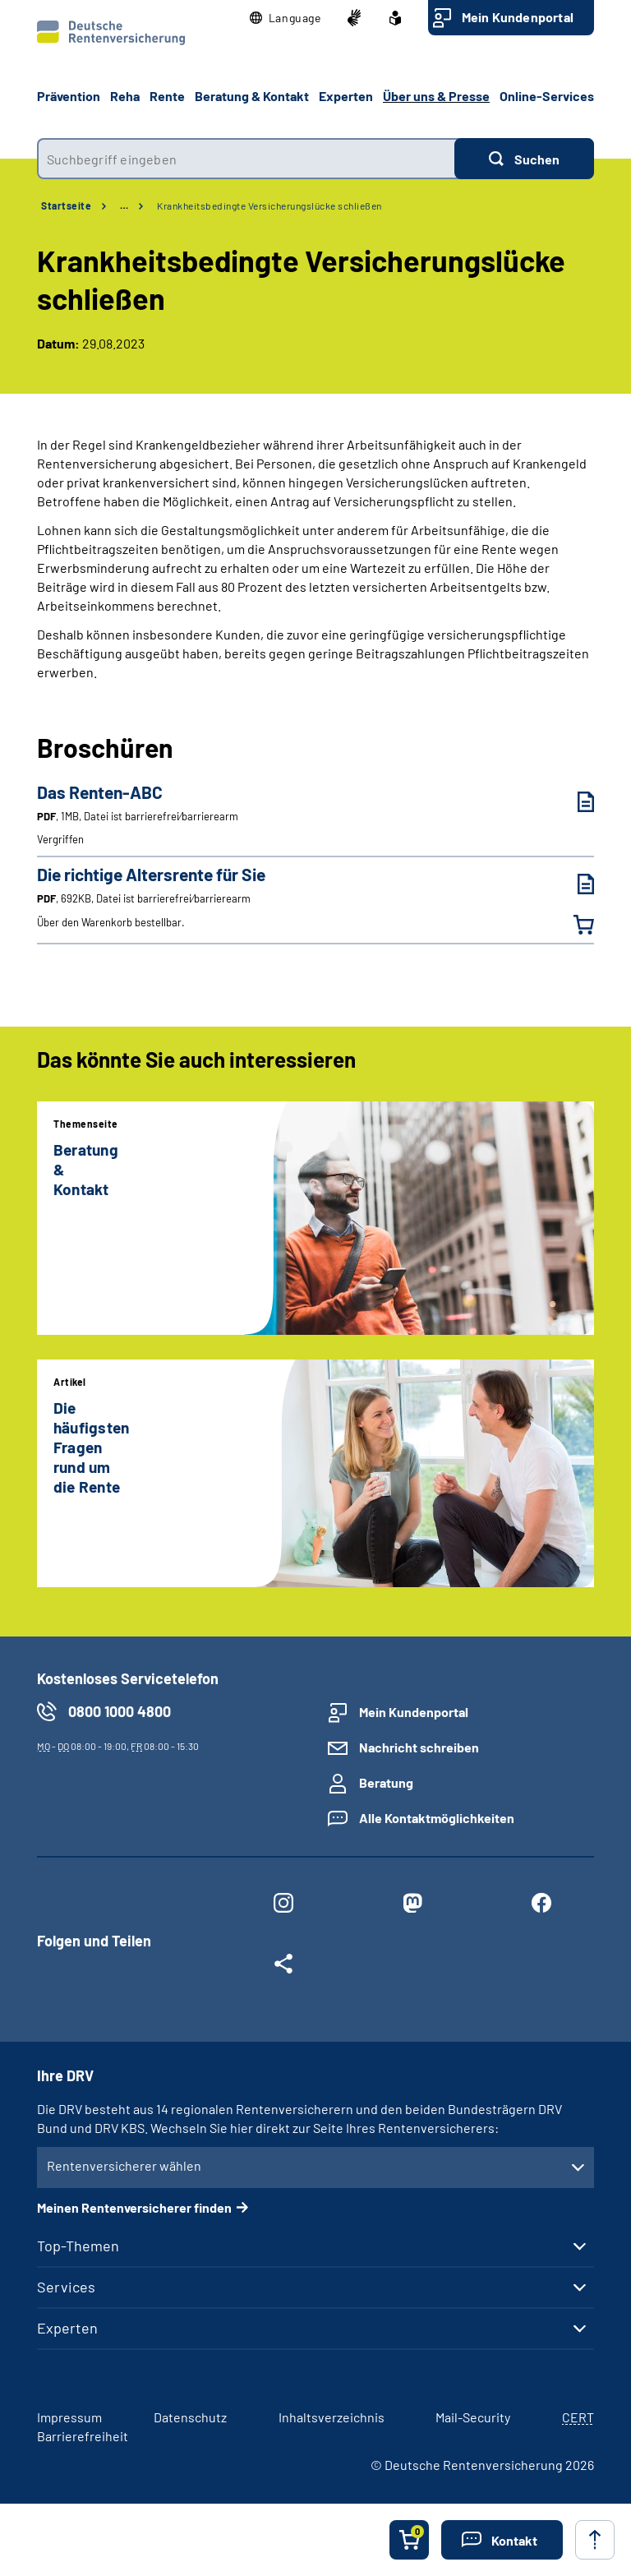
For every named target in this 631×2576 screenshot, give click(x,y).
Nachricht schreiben (419, 1747)
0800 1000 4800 (119, 1711)
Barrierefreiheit (82, 2436)
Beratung (386, 1782)
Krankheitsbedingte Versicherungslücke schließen (269, 205)
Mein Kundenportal (517, 17)
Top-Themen (78, 2245)
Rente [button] (167, 96)
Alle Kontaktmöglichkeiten (436, 1818)
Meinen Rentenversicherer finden (134, 2207)
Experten (67, 2327)
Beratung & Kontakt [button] (252, 96)
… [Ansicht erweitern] (124, 205)
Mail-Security (472, 2417)
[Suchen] (524, 158)
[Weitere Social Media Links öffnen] (283, 1967)
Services (66, 2286)
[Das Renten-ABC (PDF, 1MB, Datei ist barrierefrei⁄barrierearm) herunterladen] (573, 802)
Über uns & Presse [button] (436, 96)
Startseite (66, 205)
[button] (285, 18)
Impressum (69, 2417)
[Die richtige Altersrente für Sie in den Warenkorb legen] (573, 925)
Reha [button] (125, 96)
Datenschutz (190, 2417)
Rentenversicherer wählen (124, 2165)
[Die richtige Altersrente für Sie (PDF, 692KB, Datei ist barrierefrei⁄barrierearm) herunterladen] (573, 884)
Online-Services (547, 96)
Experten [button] (346, 96)
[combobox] (245, 158)
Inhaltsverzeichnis (332, 2417)
